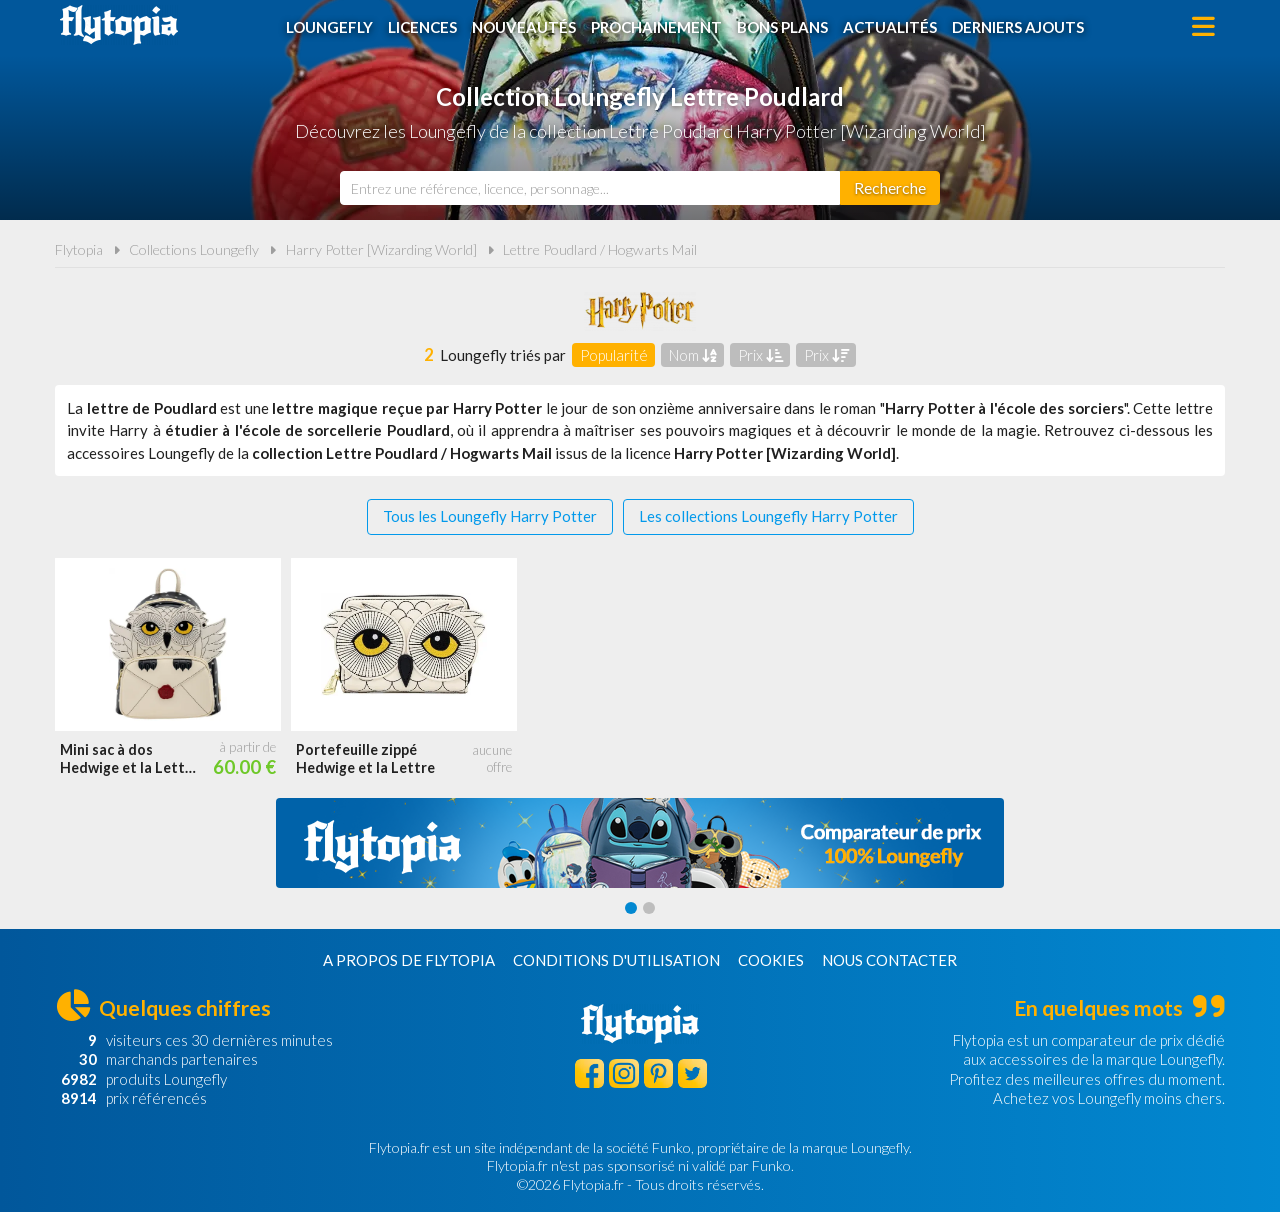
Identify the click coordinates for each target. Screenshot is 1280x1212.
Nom (693, 355)
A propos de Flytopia (409, 960)
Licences (422, 27)
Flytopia (119, 25)
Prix (760, 355)
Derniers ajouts (1018, 27)
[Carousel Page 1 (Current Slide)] (631, 908)
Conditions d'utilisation (616, 960)
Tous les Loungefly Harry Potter (490, 516)
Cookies (771, 960)
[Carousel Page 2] (649, 908)
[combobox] (590, 188)
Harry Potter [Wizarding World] (381, 249)
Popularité (614, 355)
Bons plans (782, 27)
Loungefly (329, 27)
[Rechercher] (890, 188)
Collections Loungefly (194, 249)
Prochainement (656, 27)
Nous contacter (889, 960)
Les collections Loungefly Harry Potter (768, 516)
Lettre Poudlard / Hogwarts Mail (600, 249)
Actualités (890, 27)
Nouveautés (524, 27)
